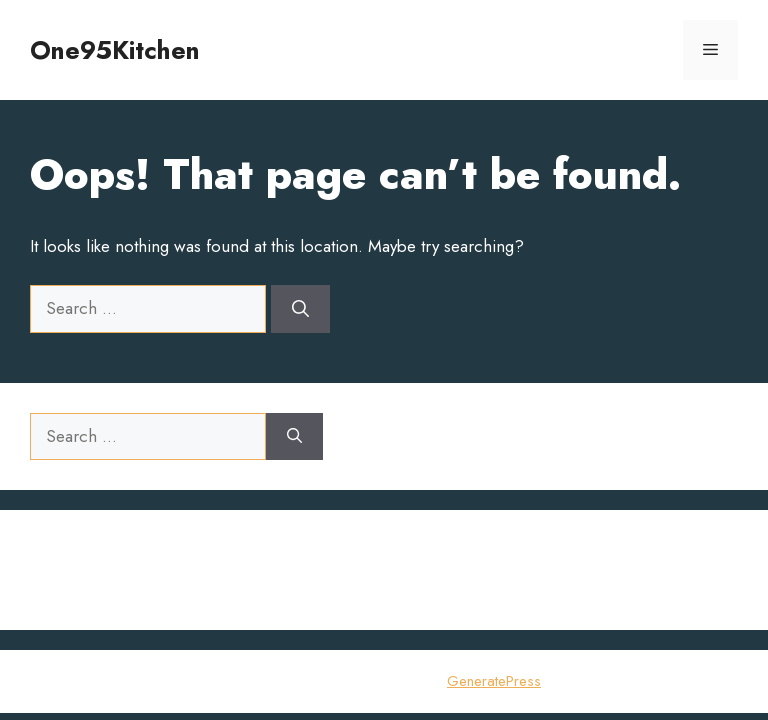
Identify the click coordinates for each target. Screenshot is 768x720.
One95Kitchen (115, 50)
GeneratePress (494, 681)
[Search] (300, 309)
